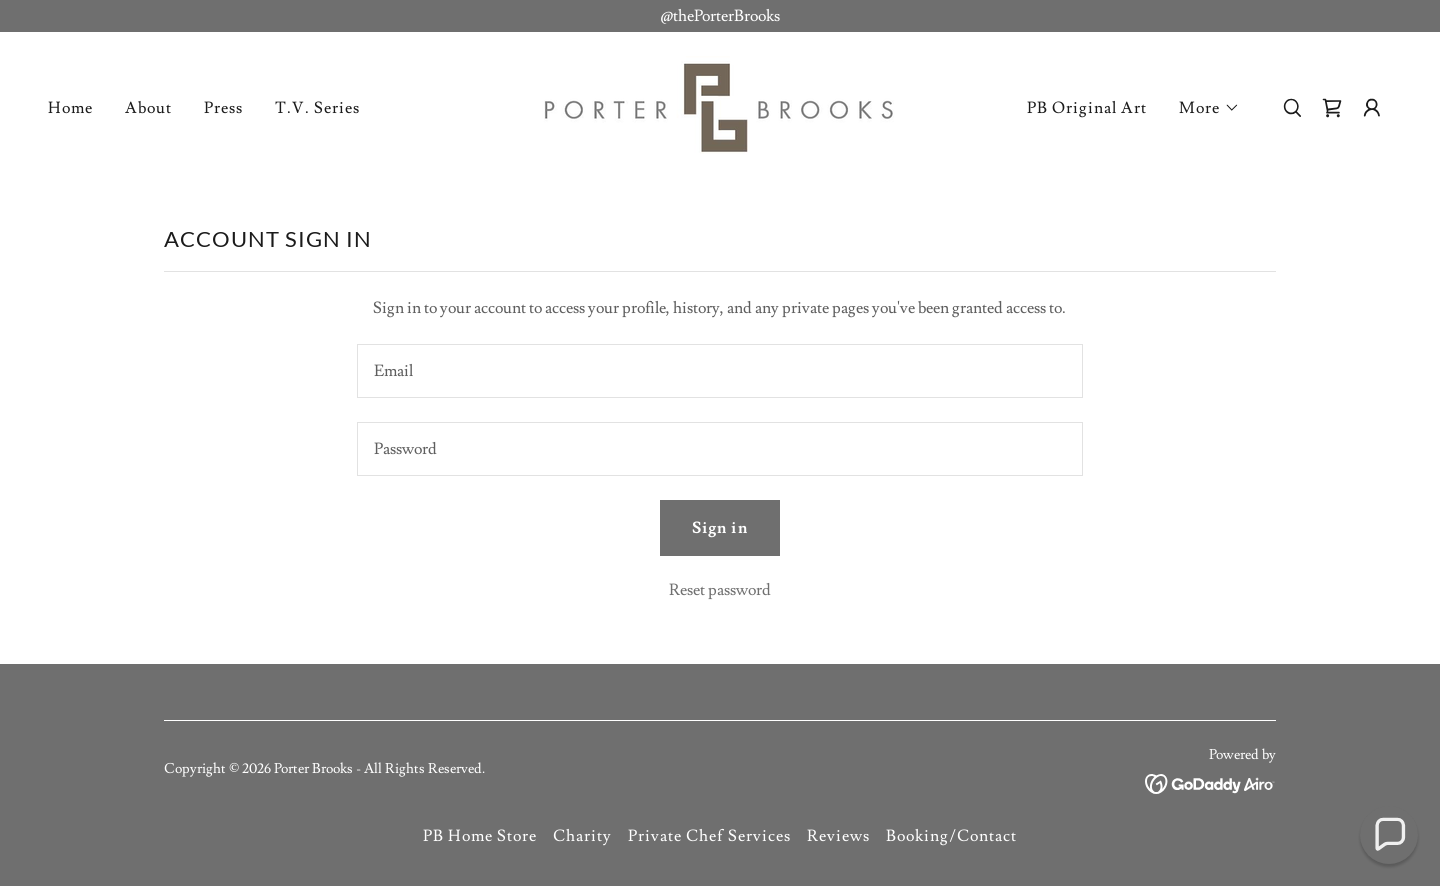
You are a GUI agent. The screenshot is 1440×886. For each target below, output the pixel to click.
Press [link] (223, 108)
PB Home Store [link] (480, 836)
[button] (1209, 108)
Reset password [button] (720, 590)
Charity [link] (582, 836)
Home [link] (70, 108)
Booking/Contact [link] (951, 836)
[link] (720, 104)
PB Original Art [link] (1087, 108)
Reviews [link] (838, 836)
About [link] (148, 108)
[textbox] (719, 371)
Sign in (719, 528)
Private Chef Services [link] (709, 836)
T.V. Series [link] (317, 108)
